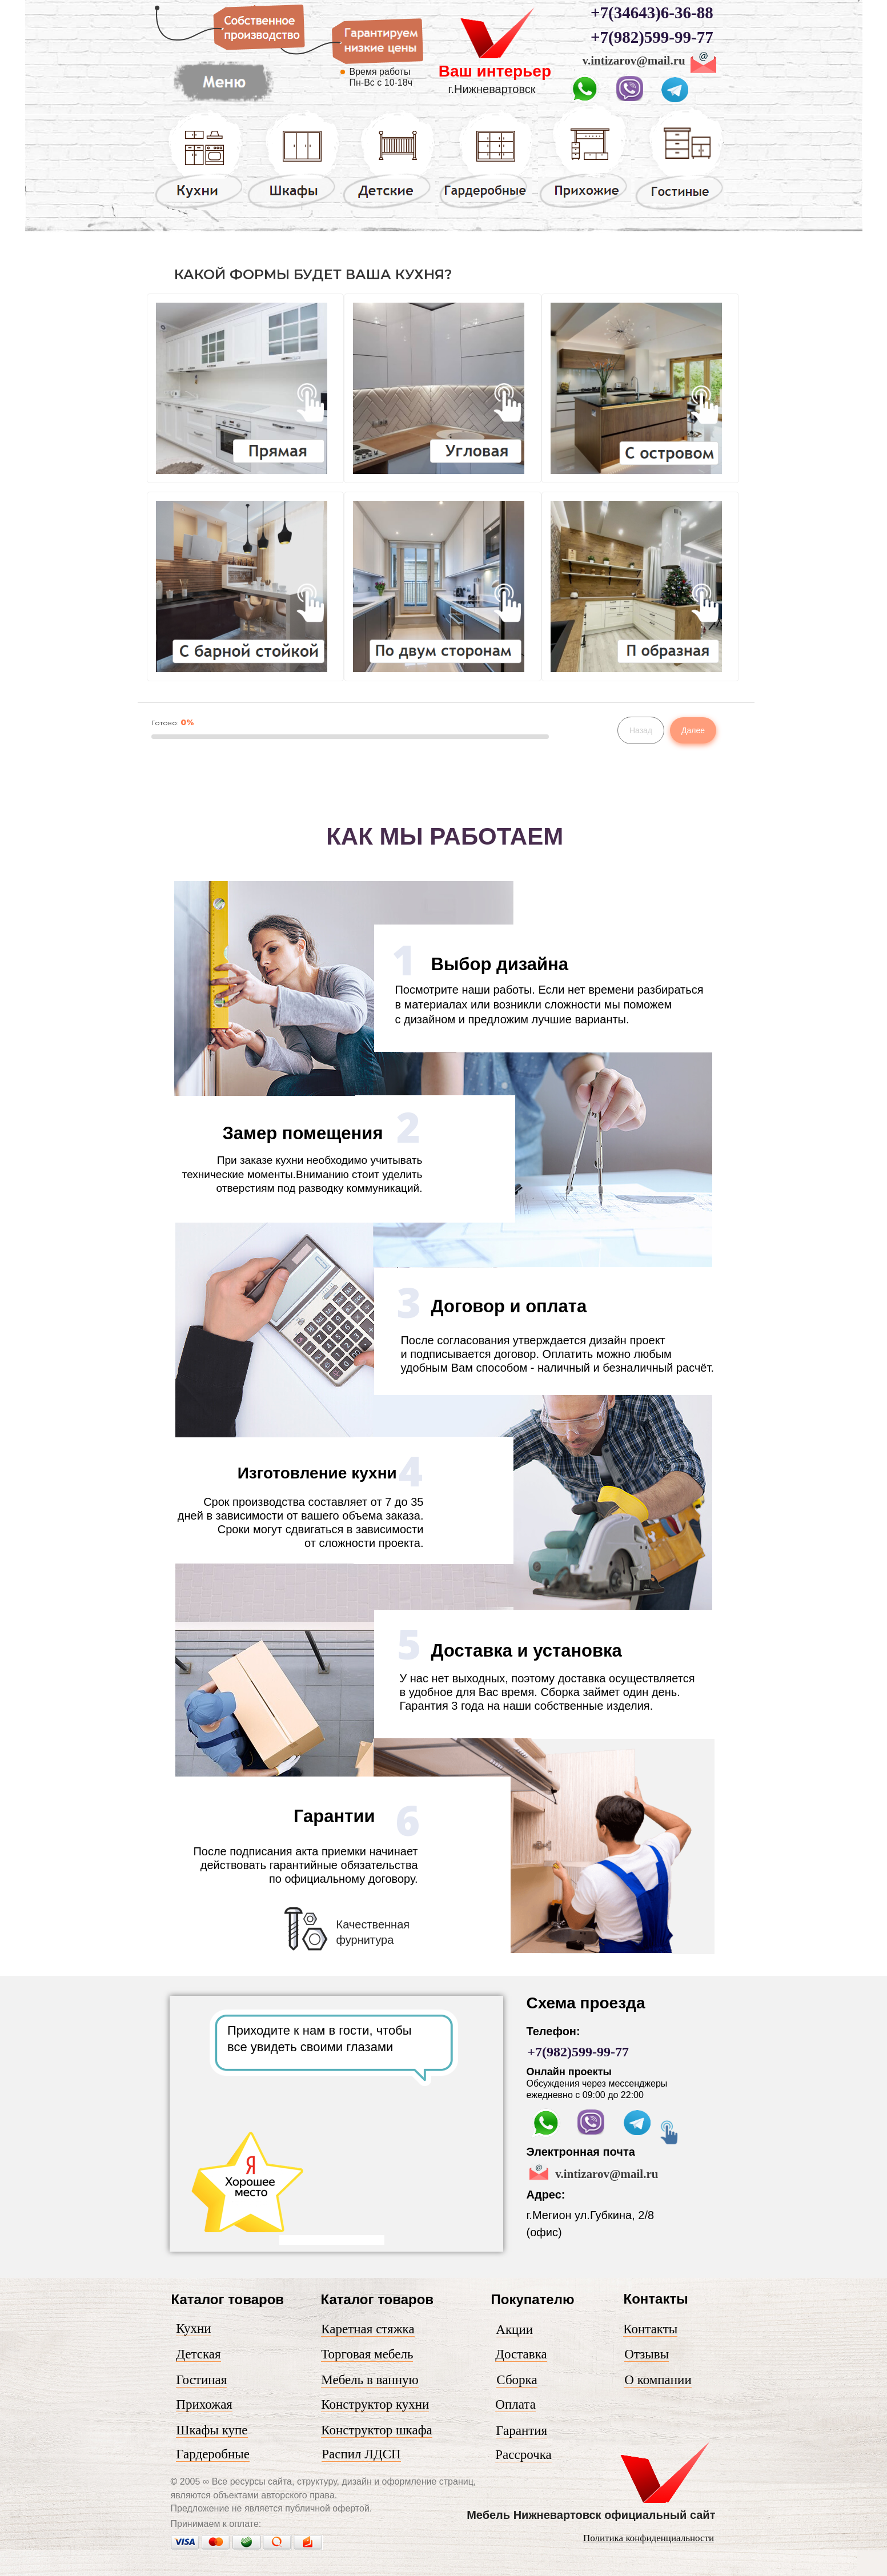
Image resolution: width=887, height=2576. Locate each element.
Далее (693, 730)
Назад (640, 730)
